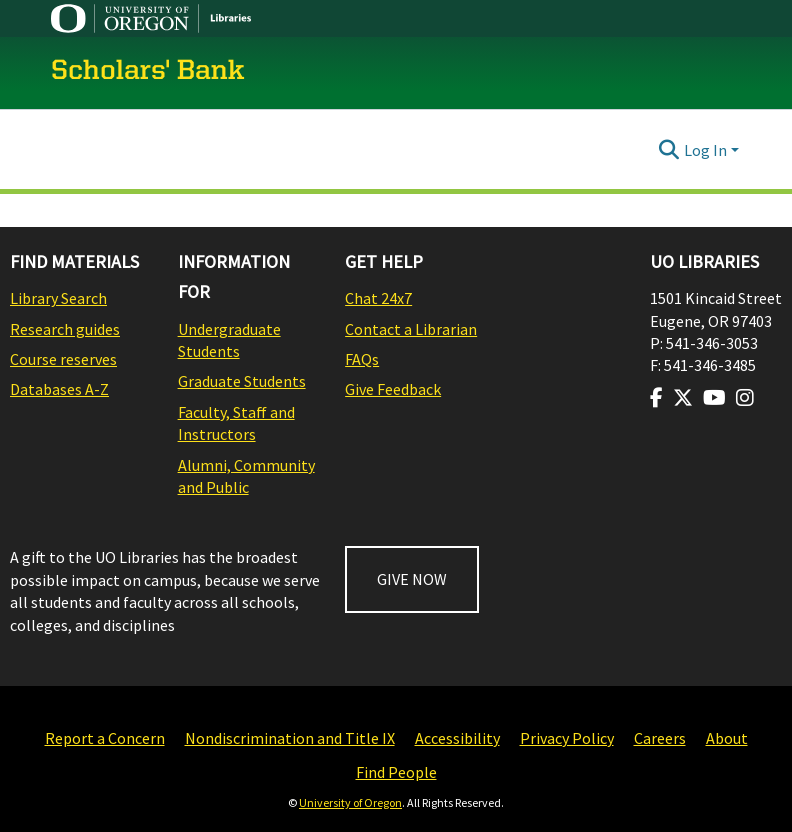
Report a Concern (105, 738)
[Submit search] (669, 150)
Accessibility (457, 738)
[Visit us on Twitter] (683, 398)
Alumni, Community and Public (246, 476)
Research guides (65, 329)
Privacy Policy (567, 738)
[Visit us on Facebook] (656, 398)
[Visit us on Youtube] (714, 398)
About (727, 738)
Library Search (58, 298)
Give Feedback (393, 389)
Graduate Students (242, 381)
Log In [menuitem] (705, 150)
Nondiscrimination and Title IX (290, 738)
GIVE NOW (412, 579)
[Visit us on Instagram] (745, 398)
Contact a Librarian (411, 329)
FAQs (362, 359)
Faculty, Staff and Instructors (236, 423)
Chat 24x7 (378, 298)
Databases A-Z (59, 389)
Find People (396, 772)
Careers (660, 738)
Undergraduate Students (229, 340)
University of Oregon (350, 802)
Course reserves (63, 359)
